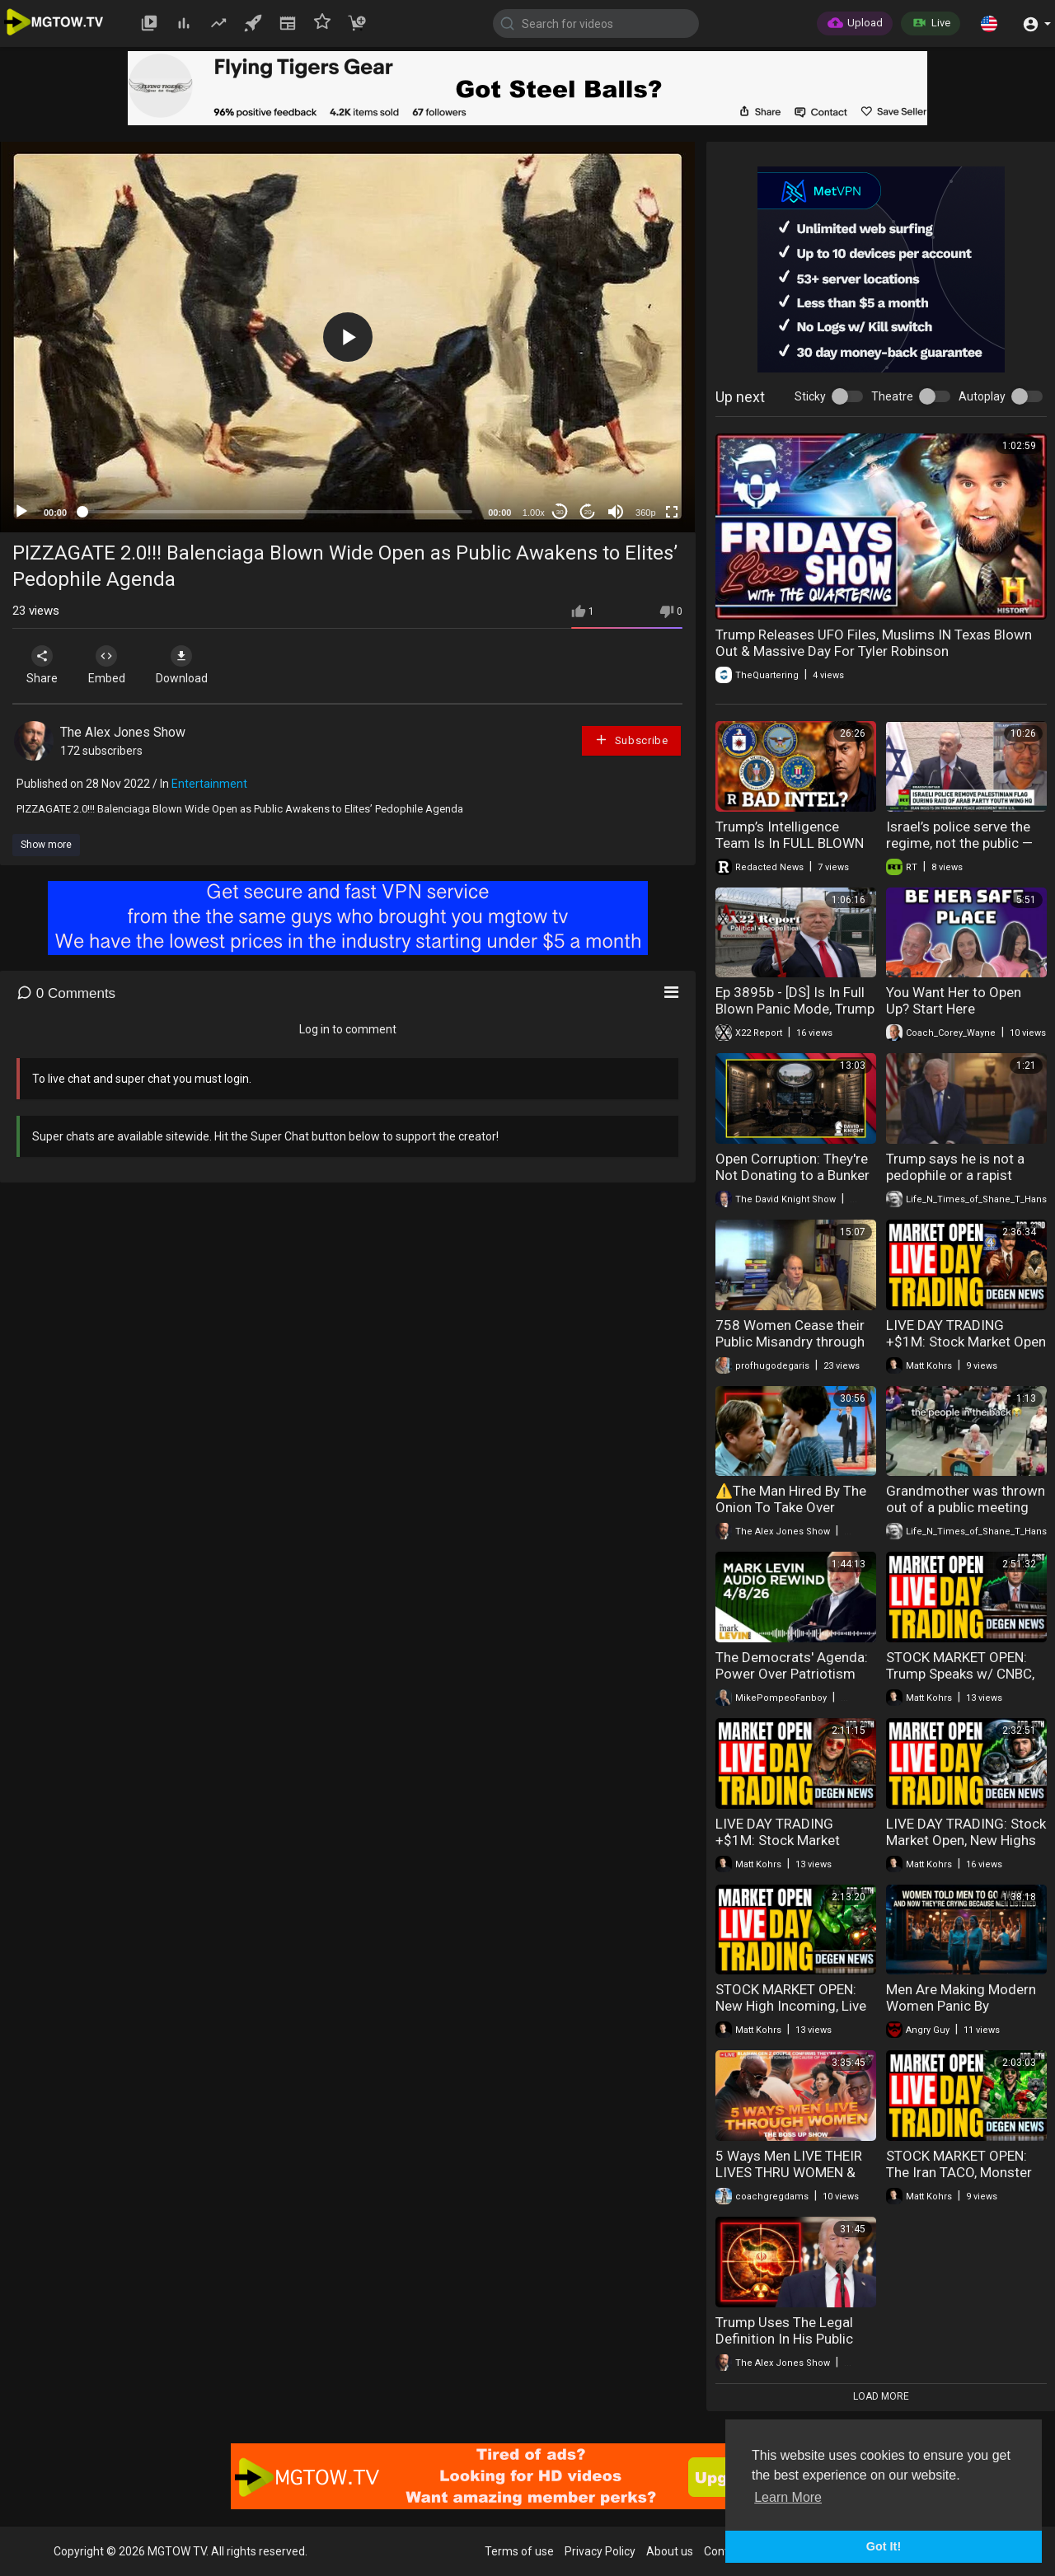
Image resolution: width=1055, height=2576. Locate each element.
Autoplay (982, 396)
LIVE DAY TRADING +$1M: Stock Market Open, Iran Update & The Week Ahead (789, 1848)
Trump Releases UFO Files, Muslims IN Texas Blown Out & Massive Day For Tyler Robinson (873, 642)
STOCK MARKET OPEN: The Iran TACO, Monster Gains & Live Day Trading (962, 2172)
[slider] (277, 511)
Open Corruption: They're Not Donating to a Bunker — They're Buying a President (792, 1183)
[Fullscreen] (671, 511)
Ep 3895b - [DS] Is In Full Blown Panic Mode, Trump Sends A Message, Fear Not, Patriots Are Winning (794, 1017)
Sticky (810, 396)
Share (43, 665)
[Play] (21, 511)
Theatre (892, 396)
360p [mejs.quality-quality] (645, 513)
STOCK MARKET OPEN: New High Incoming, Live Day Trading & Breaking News (790, 2014)
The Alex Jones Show (122, 732)
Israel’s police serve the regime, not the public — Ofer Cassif (959, 843)
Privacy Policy (600, 2551)
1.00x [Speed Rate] (534, 513)
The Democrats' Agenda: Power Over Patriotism (791, 1665)
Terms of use (519, 2551)
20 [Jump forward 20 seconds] (588, 512)
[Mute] (615, 511)
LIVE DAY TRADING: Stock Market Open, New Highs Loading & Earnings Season (966, 1848)
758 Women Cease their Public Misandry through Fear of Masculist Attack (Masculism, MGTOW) (791, 1350)
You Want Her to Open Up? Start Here (953, 1000)
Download (186, 665)
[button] (989, 23)
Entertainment (209, 783)
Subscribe (631, 740)
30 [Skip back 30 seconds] (560, 512)
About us (669, 2551)
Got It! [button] (883, 2546)
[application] (347, 337)
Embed (109, 665)
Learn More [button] (788, 2497)
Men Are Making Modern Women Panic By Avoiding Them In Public (961, 2005)
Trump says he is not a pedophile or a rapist (955, 1166)
